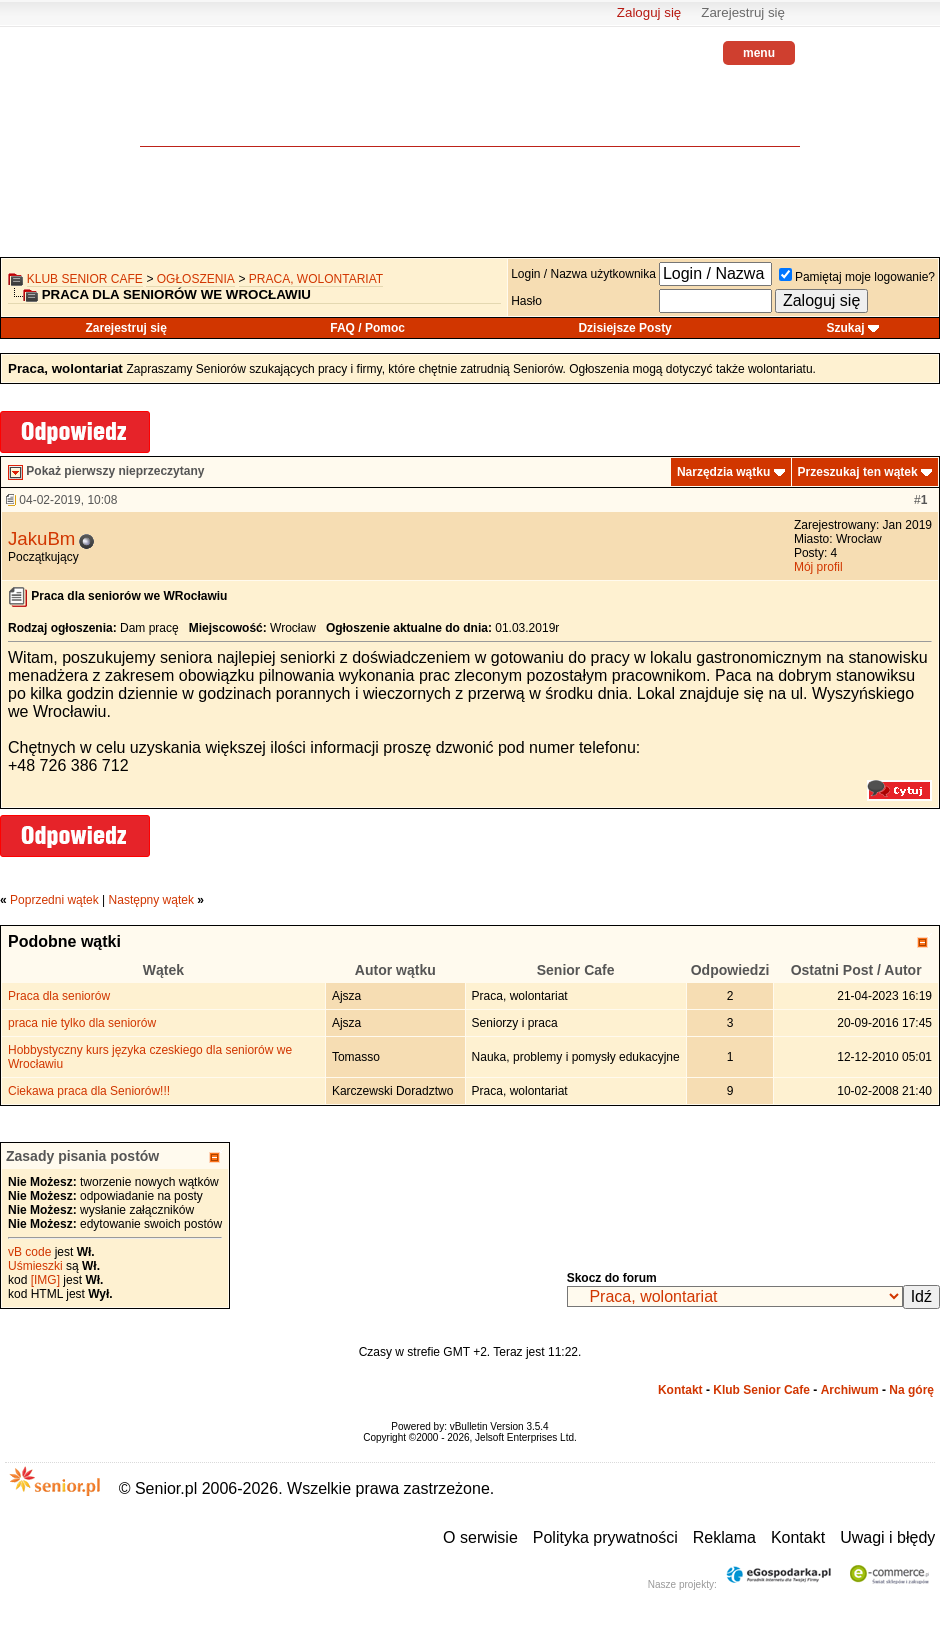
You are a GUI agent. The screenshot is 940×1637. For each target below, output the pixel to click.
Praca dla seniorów (59, 996)
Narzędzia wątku (723, 472)
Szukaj (846, 328)
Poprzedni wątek (54, 900)
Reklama (724, 1537)
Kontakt (680, 1390)
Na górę (911, 1390)
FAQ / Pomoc (367, 328)
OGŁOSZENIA (196, 279)
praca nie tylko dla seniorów (82, 1023)
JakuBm (41, 538)
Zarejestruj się (743, 12)
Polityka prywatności (605, 1537)
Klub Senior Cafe (85, 279)
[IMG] (45, 1280)
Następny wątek (151, 900)
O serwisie (480, 1537)
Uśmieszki (35, 1266)
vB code (29, 1252)
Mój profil (818, 567)
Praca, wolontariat (316, 279)
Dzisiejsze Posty (624, 328)
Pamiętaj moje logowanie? (857, 277)
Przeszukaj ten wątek (858, 472)
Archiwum (850, 1390)
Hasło (526, 301)
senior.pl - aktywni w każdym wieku (195, 100)
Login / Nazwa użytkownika (583, 274)
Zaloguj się (649, 12)
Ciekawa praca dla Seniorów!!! (89, 1091)
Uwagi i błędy (887, 1537)
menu (759, 53)
